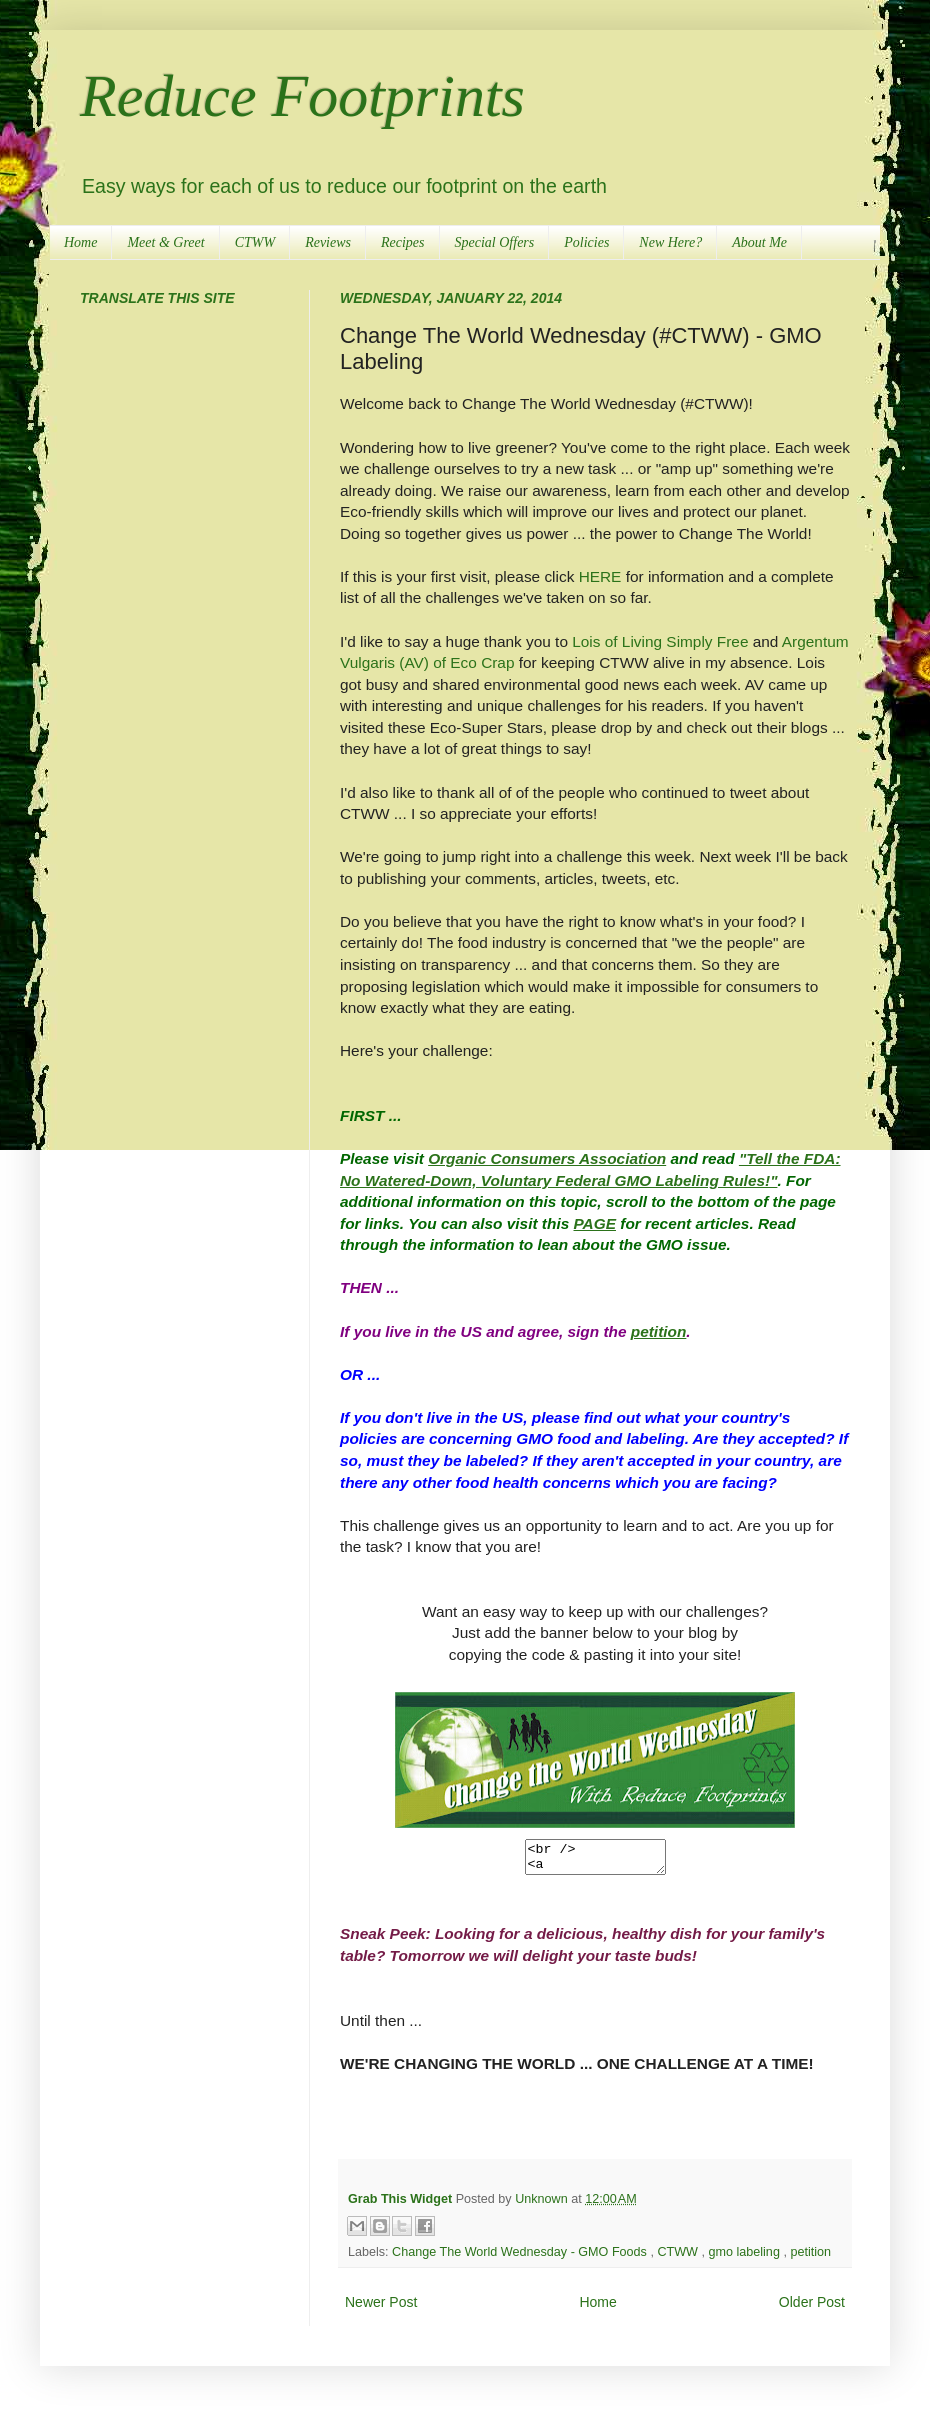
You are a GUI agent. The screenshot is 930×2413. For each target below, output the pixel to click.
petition (810, 2258)
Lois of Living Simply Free (660, 641)
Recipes (403, 242)
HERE (600, 576)
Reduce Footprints (302, 96)
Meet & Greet (165, 242)
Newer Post (381, 2308)
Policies (586, 242)
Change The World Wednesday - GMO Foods (521, 2258)
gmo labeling (745, 2258)
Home (80, 242)
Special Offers (495, 242)
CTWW (255, 242)
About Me (759, 242)
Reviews (328, 242)
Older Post (812, 2308)
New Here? (670, 242)
